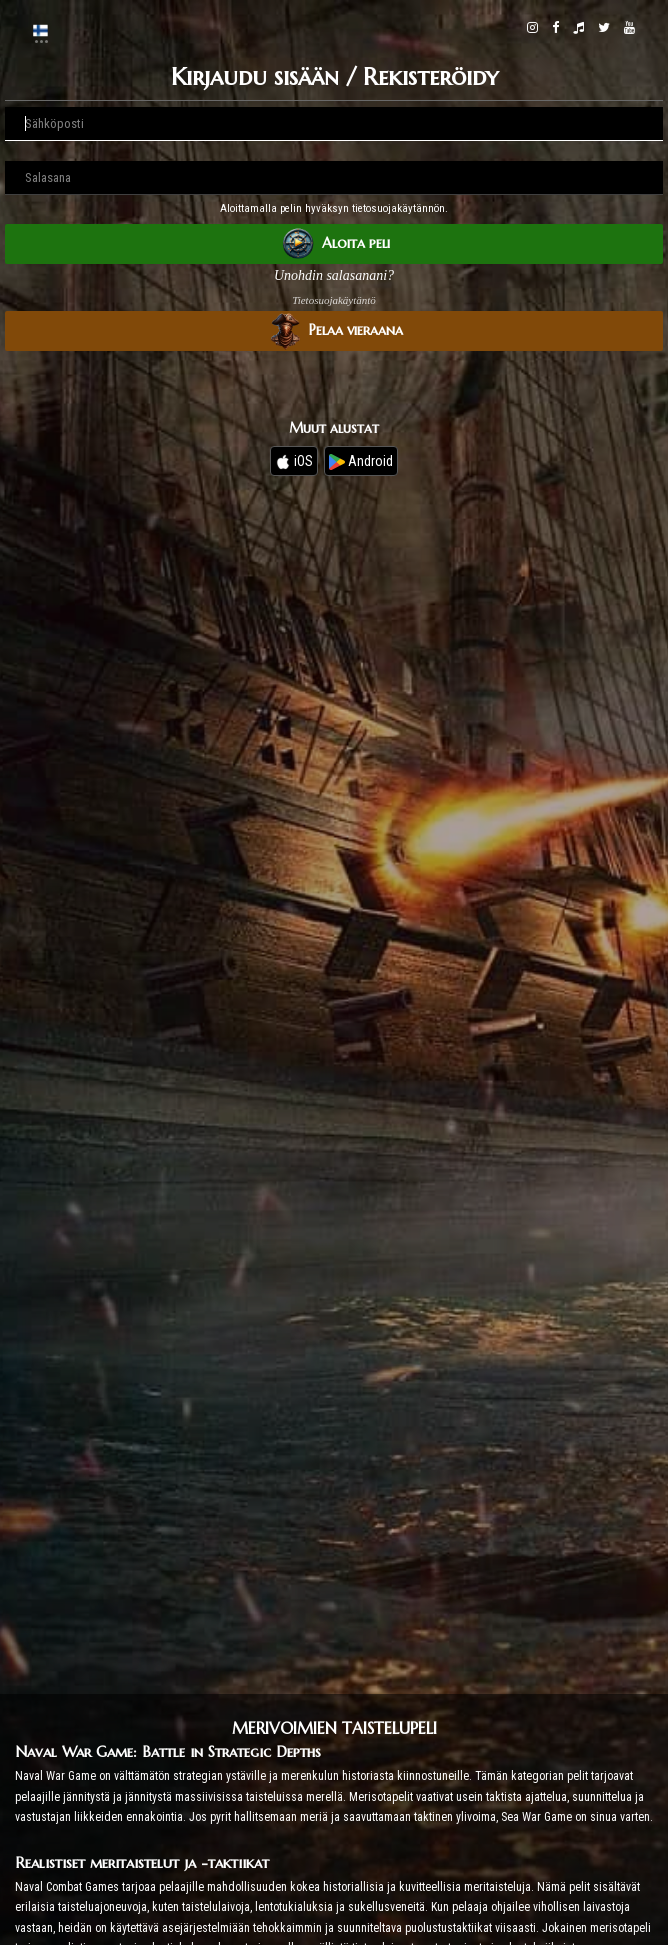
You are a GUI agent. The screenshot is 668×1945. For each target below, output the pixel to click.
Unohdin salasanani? (334, 275)
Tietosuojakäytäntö (334, 300)
